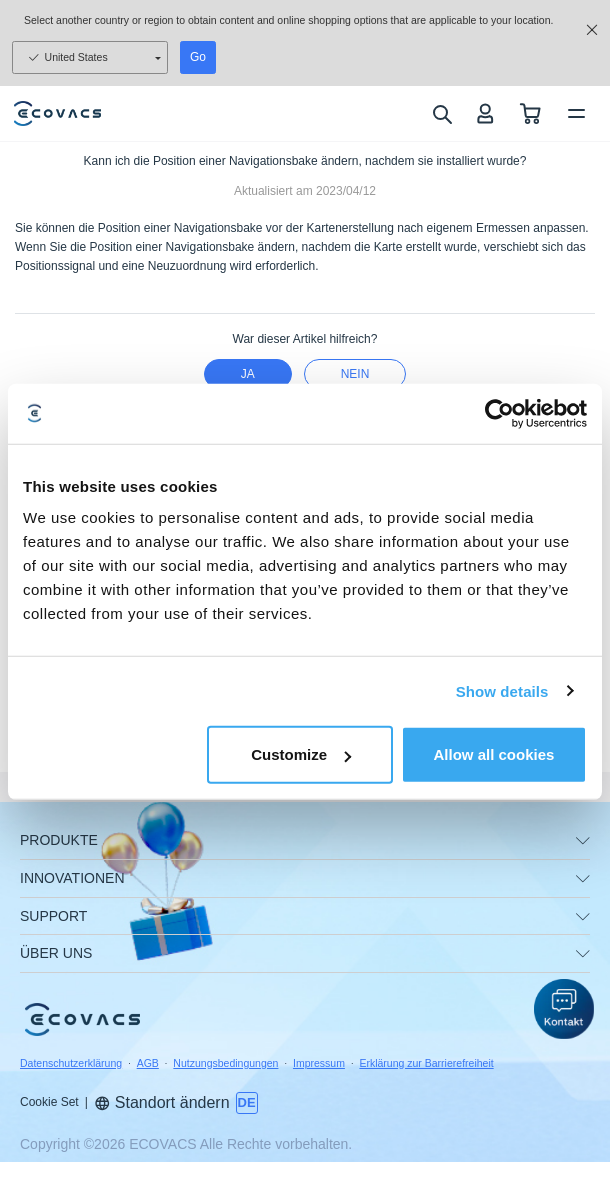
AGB (148, 1063)
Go (198, 57)
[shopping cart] (530, 113)
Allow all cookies (494, 754)
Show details (502, 690)
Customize (301, 754)
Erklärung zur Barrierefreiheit (426, 1063)
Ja (248, 374)
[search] (441, 114)
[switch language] (247, 1103)
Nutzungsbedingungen (225, 1063)
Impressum (319, 1063)
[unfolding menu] (583, 841)
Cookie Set (49, 1102)
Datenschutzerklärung (71, 1063)
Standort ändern (162, 1102)
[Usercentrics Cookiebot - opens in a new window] (499, 413)
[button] (564, 1009)
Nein (355, 374)
